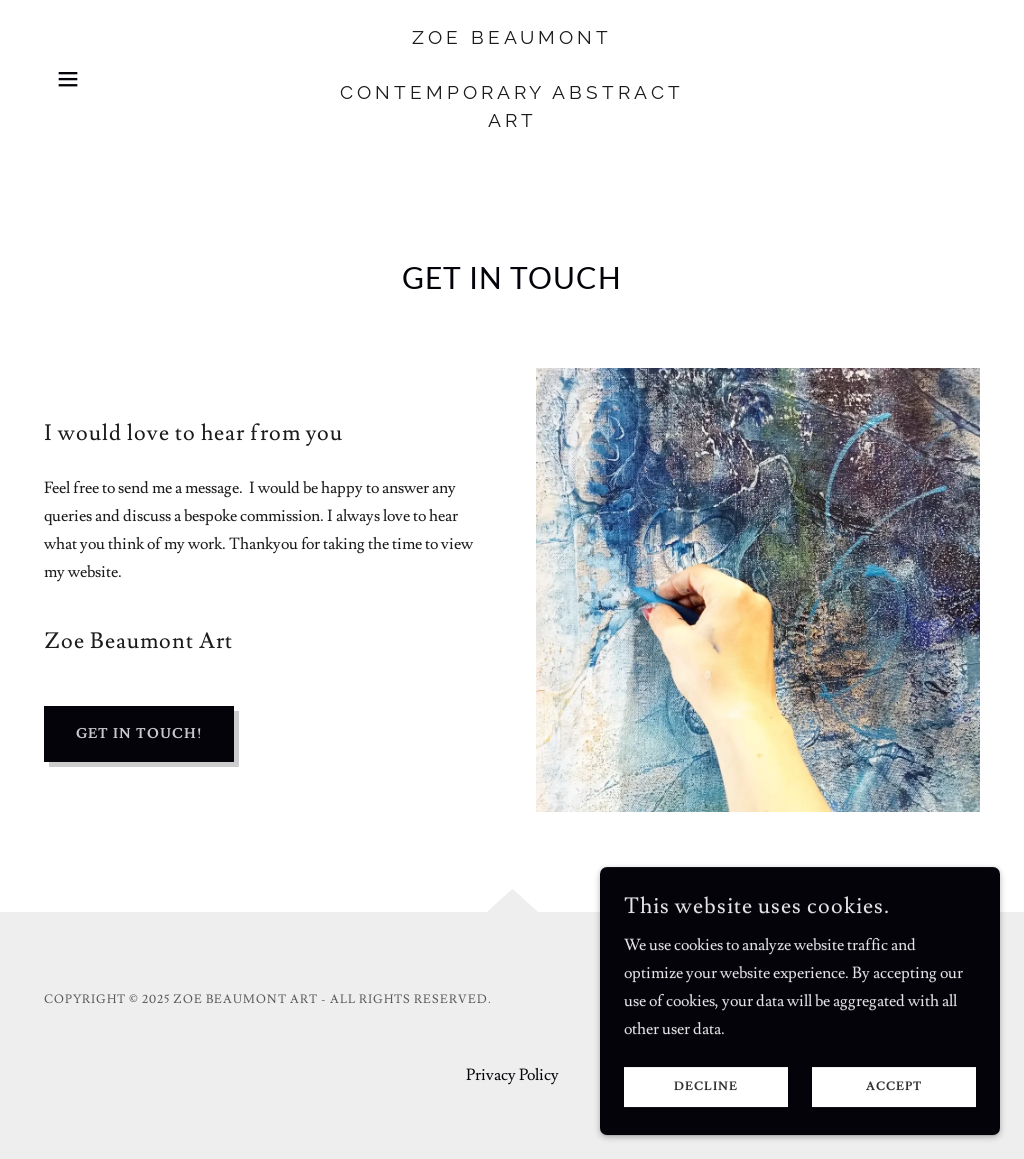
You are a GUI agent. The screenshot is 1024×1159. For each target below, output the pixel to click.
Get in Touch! (139, 734)
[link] (511, 122)
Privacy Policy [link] (512, 1075)
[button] (68, 79)
